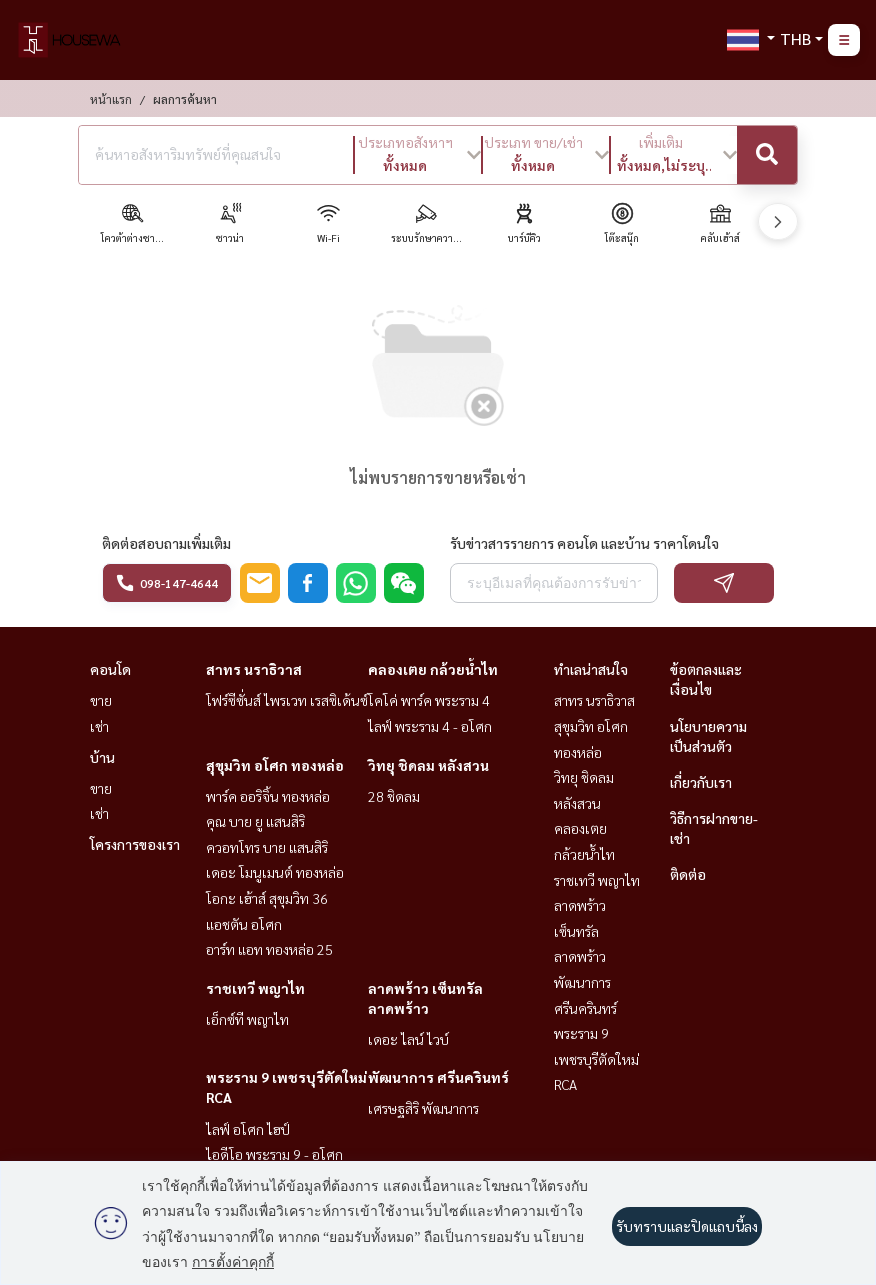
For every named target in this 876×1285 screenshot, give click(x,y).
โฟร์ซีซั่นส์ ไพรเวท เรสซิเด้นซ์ (287, 700)
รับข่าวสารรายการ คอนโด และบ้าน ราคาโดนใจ (584, 543)
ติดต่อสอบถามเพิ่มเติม (166, 543)
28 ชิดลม (394, 796)
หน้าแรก (111, 99)
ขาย (101, 700)
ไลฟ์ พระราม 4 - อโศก (430, 726)
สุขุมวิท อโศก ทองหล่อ (275, 765)
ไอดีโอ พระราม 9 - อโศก (274, 1154)
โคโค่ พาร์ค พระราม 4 (429, 700)
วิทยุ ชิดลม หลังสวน (428, 765)
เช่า (99, 726)
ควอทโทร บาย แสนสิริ (267, 847)
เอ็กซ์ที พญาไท (247, 1019)
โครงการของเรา (135, 844)
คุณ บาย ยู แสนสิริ (255, 821)
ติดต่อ (688, 874)
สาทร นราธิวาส (254, 669)
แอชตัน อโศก (244, 924)
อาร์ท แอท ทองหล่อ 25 (269, 949)
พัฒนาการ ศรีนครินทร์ (438, 1077)
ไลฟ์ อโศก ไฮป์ (248, 1129)
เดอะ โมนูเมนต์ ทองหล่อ (275, 872)
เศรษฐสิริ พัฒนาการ (423, 1108)
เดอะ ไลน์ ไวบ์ (408, 1039)
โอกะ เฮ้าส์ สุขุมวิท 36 (267, 898)
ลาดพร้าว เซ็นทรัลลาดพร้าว (580, 930)
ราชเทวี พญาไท (255, 988)
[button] (418, 155)
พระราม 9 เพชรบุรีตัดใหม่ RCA (596, 1058)
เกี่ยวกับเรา (701, 782)
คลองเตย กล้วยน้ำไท (433, 669)
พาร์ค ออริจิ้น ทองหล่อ (268, 796)
